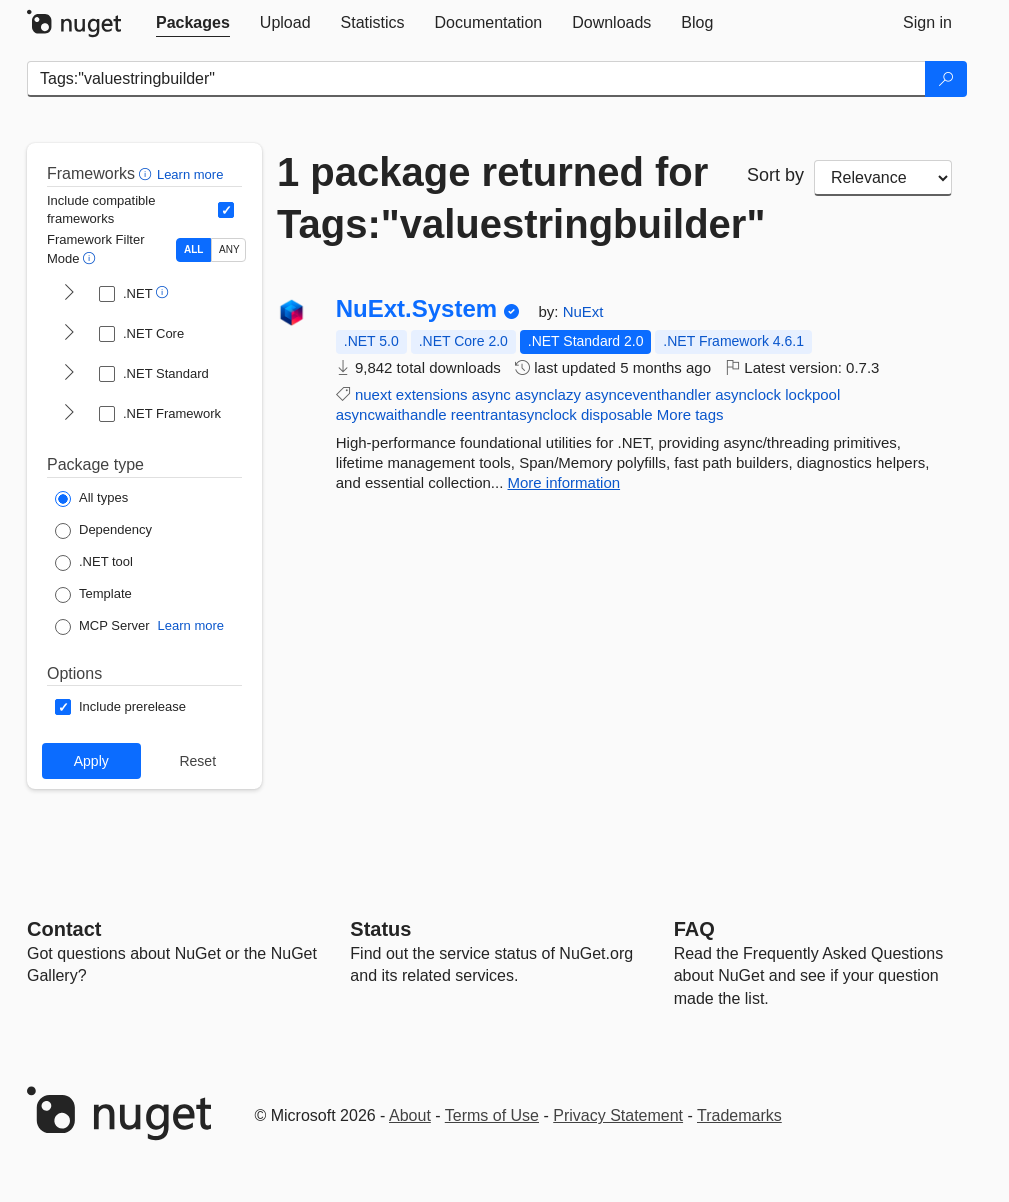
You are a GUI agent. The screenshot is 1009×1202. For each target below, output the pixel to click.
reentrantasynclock (514, 414)
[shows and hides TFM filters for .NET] (69, 294)
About (410, 1115)
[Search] (946, 79)
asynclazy (548, 394)
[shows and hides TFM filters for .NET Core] (69, 334)
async (491, 394)
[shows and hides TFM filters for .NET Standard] (69, 374)
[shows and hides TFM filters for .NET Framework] (69, 414)
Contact (64, 929)
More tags (690, 414)
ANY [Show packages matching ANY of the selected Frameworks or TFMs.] (229, 249)
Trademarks (739, 1115)
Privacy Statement (618, 1115)
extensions (432, 394)
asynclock (748, 394)
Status (380, 929)
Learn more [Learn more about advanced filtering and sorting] (190, 174)
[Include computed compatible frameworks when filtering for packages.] (226, 210)
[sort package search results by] (883, 178)
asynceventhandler (648, 394)
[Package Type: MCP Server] (102, 627)
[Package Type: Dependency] (103, 531)
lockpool (812, 394)
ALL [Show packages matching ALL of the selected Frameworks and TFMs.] (193, 249)
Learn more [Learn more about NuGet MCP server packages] (191, 625)
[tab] (193, 23)
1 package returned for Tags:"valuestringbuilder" (497, 198)
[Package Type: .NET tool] (94, 563)
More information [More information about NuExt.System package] (564, 482)
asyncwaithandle (391, 414)
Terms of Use (492, 1115)
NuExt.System (416, 309)
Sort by (775, 175)
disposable (617, 414)
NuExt (583, 311)
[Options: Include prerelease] (120, 707)
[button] (147, 173)
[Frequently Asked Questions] (694, 929)
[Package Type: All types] (91, 499)
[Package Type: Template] (93, 595)
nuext (373, 394)
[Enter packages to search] (476, 79)
